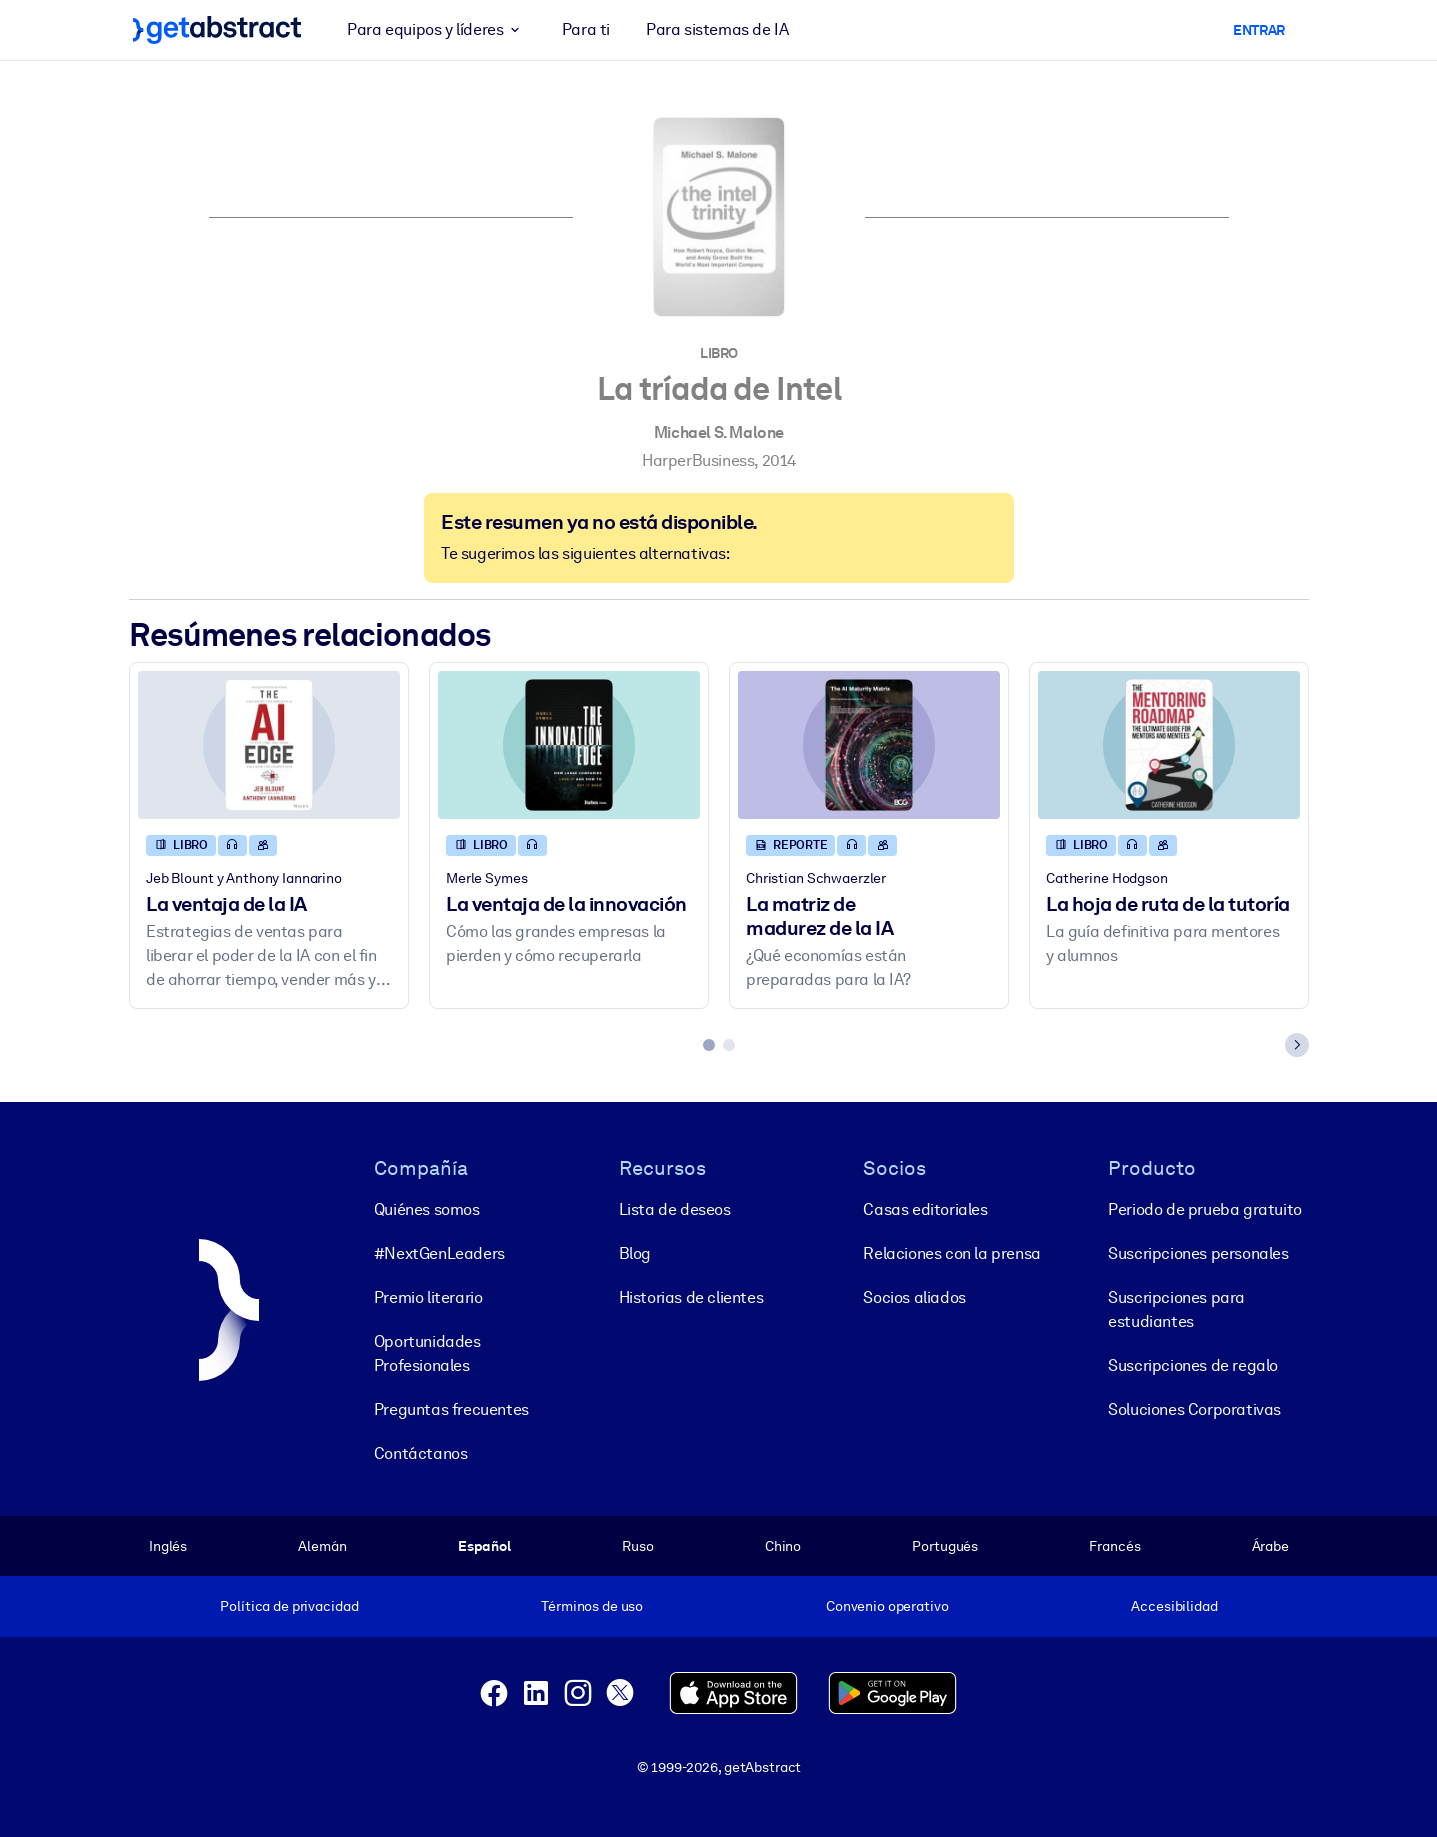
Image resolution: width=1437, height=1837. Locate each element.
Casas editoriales (925, 1208)
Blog (634, 1252)
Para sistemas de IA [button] (717, 29)
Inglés (168, 1545)
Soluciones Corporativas (1194, 1408)
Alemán (322, 1545)
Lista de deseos (674, 1208)
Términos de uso (592, 1606)
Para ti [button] (585, 29)
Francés (1114, 1545)
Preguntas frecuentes (450, 1408)
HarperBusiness (697, 460)
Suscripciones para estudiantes (1176, 1308)
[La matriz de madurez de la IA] (869, 744)
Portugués (945, 1545)
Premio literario (427, 1296)
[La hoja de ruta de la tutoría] (1169, 744)
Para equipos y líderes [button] (436, 30)
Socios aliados (914, 1296)
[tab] (709, 1045)
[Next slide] (1297, 1045)
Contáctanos (420, 1452)
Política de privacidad (289, 1606)
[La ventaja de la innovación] (569, 744)
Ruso (637, 1545)
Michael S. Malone (718, 432)
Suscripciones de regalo (1193, 1364)
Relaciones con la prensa (951, 1252)
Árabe (1269, 1545)
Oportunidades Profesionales (426, 1352)
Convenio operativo (886, 1606)
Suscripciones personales (1198, 1252)
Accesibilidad (1174, 1606)
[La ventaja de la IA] (269, 744)
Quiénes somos (426, 1208)
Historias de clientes (690, 1296)
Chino (782, 1545)
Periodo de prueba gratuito (1205, 1208)
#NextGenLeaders (438, 1252)
